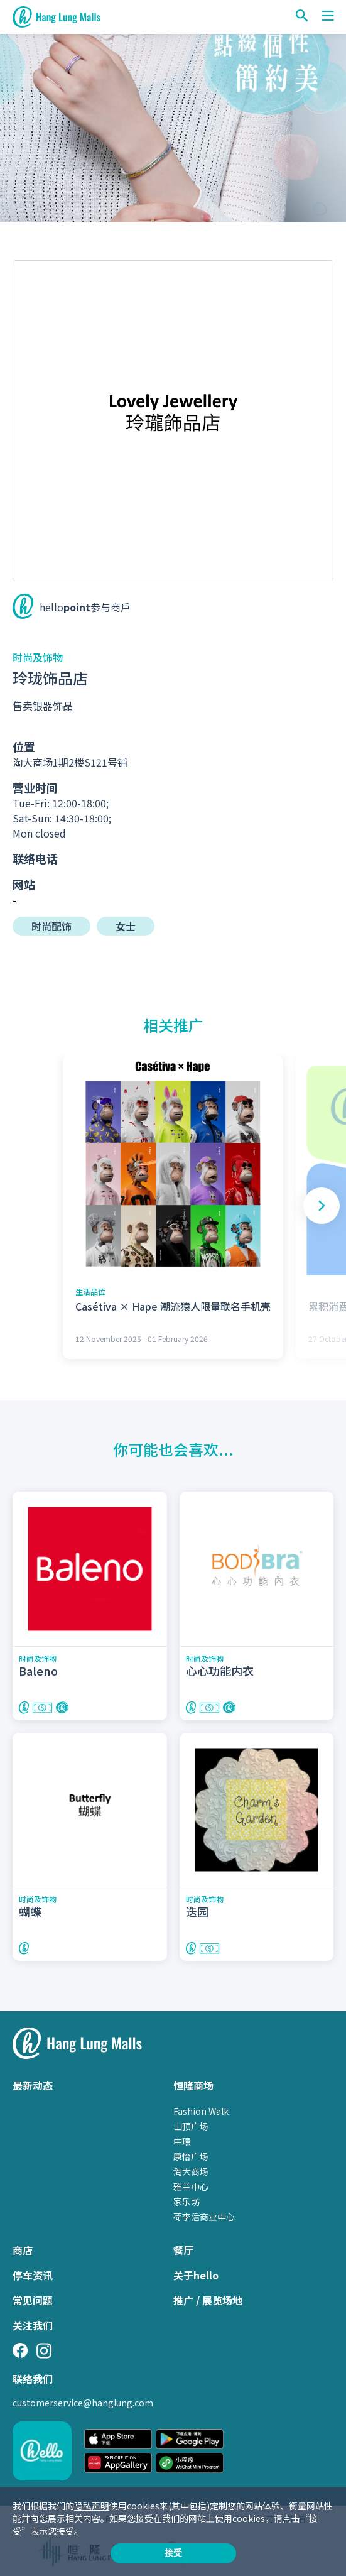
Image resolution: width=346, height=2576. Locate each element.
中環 (182, 2141)
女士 (126, 926)
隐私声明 (91, 2505)
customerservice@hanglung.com (83, 2402)
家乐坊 (186, 2201)
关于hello (196, 2275)
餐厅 (183, 2249)
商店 (23, 2249)
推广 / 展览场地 (207, 2300)
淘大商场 (190, 2171)
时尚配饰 (51, 926)
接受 (173, 2553)
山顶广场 (190, 2126)
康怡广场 (190, 2156)
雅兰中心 (190, 2186)
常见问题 (33, 2300)
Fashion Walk (201, 2111)
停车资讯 (33, 2275)
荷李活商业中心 (204, 2216)
